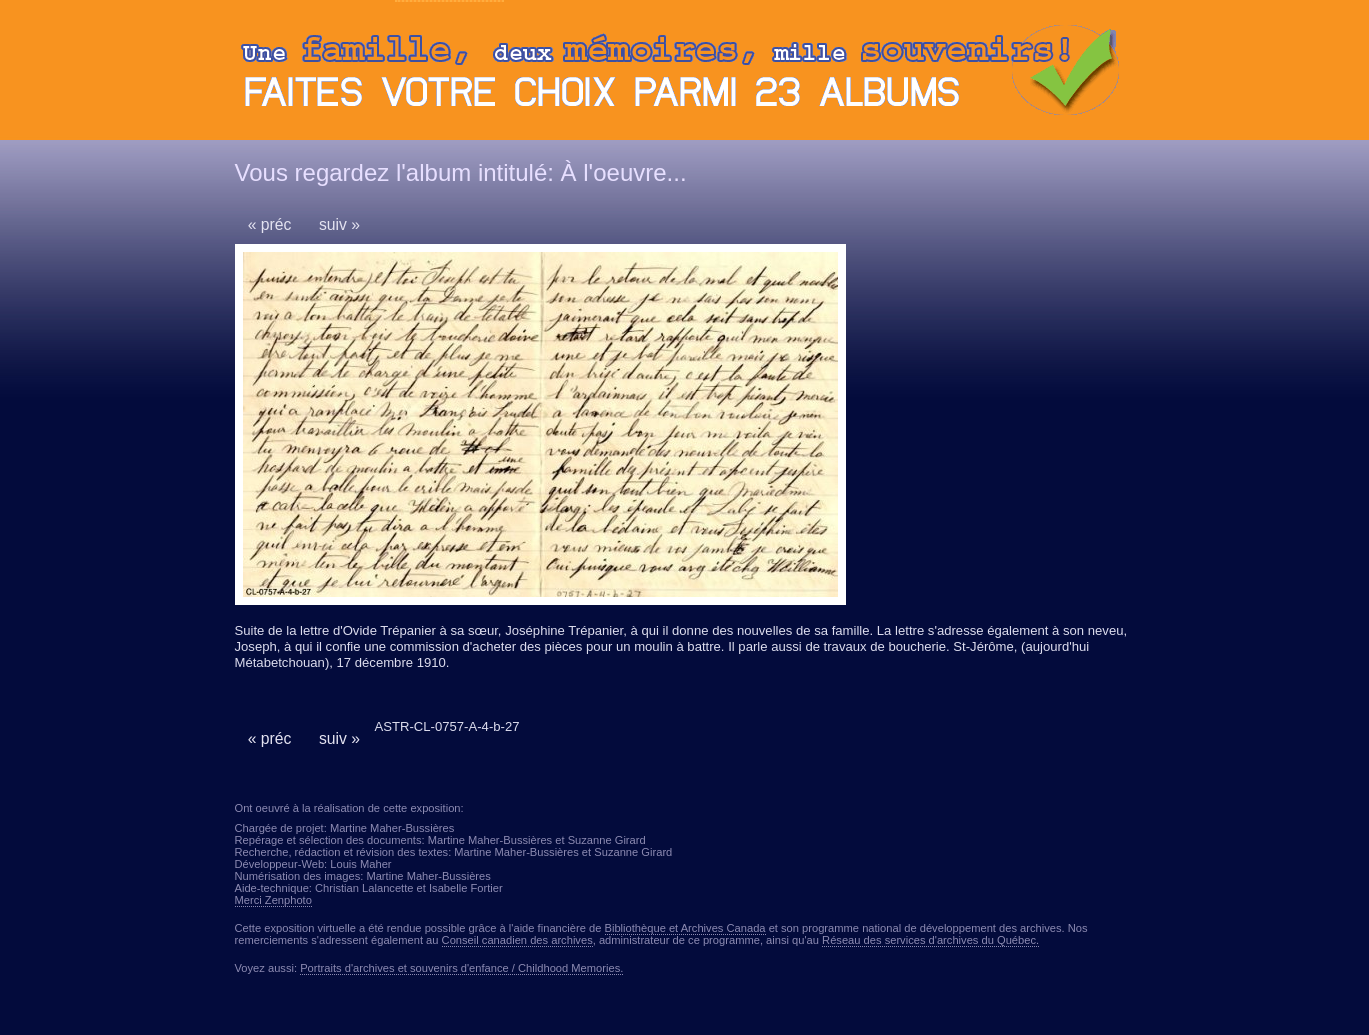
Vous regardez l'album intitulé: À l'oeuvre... (461, 172)
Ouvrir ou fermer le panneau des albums (685, 75)
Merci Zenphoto (273, 900)
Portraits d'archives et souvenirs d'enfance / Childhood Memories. (461, 968)
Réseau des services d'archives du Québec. (930, 940)
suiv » (339, 224)
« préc (270, 224)
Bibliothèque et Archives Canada (685, 928)
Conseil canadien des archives (517, 940)
